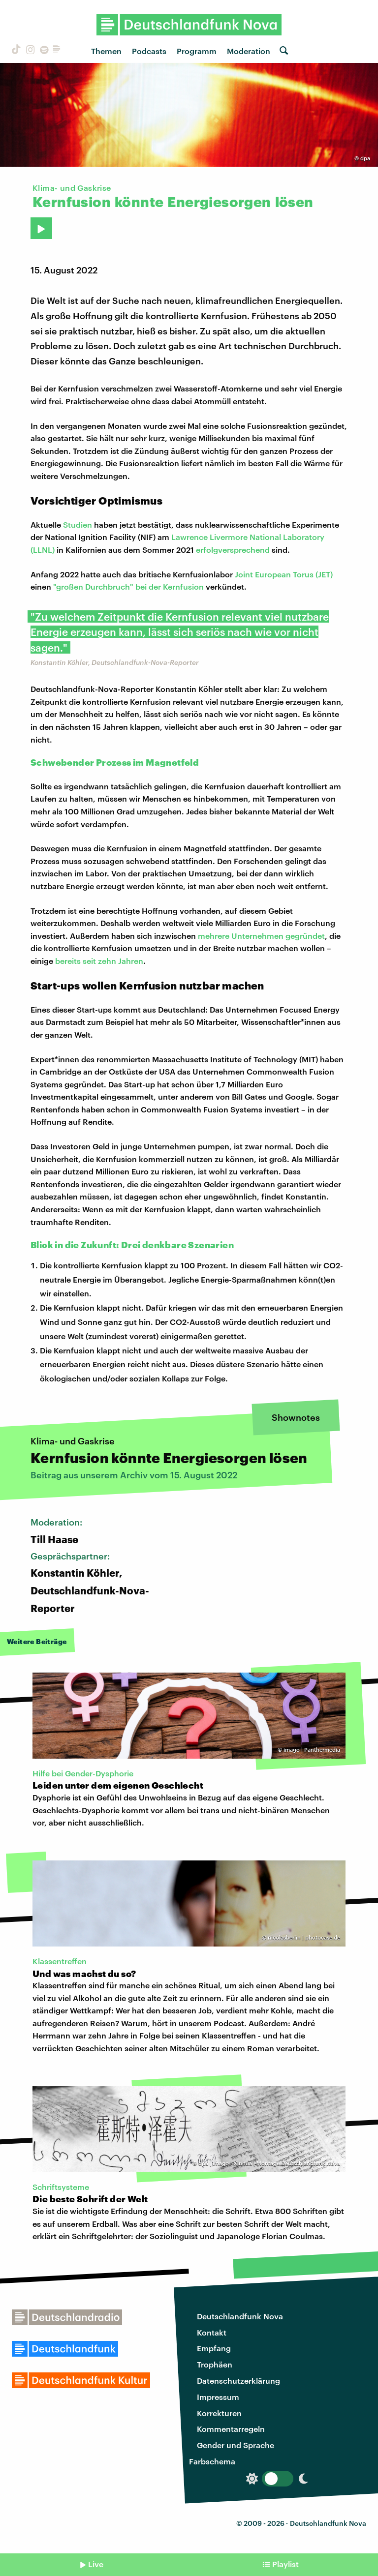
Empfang (214, 2348)
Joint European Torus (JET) (284, 574)
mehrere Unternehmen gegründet (261, 935)
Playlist (285, 2564)
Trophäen (214, 2364)
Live (95, 2564)
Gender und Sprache (235, 2445)
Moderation (248, 51)
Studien (77, 524)
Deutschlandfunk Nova (240, 2316)
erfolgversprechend (233, 549)
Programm (197, 51)
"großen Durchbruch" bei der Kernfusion (128, 586)
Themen (106, 51)
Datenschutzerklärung (238, 2380)
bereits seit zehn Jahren (99, 960)
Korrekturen (219, 2413)
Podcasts (149, 51)
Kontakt (211, 2332)
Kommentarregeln (231, 2428)
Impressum (218, 2396)
